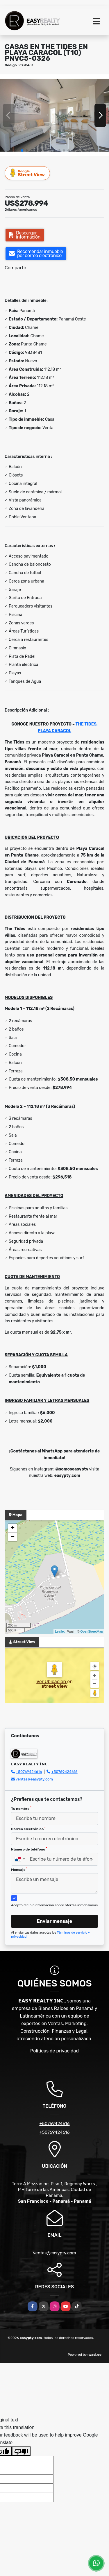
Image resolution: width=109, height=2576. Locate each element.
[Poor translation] (21, 2451)
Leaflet (60, 1631)
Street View (27, 173)
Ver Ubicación (51, 1681)
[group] (54, 115)
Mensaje (19, 1869)
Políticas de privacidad (54, 2051)
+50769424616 (29, 1771)
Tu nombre (21, 1808)
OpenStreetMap (91, 1631)
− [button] (13, 1537)
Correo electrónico (28, 1828)
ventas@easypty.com (34, 1779)
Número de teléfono (29, 1849)
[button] (22, 150)
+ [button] (13, 1528)
